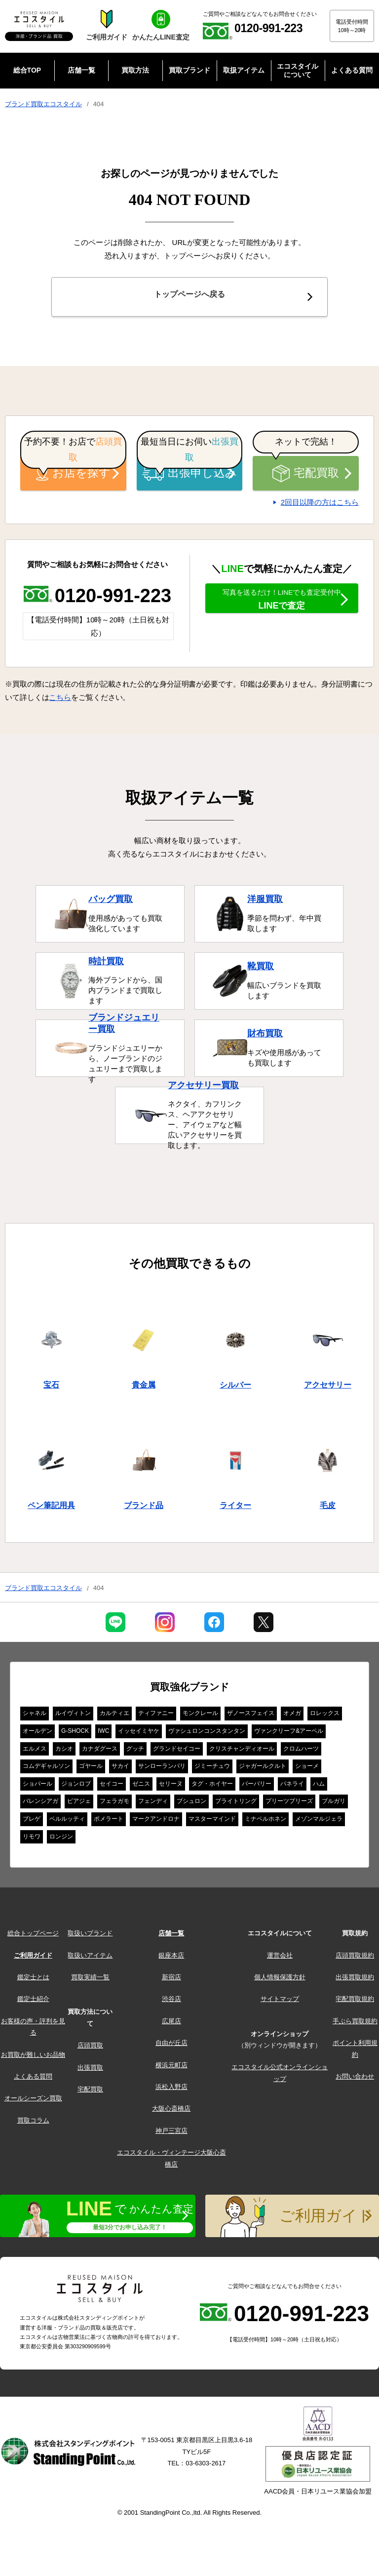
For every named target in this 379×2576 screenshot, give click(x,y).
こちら (60, 700)
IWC (103, 1733)
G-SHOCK (75, 1733)
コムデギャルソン (46, 1768)
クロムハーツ (301, 1751)
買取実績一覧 (90, 1980)
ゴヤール (91, 1768)
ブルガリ (333, 1803)
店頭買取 (90, 2048)
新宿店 (171, 1980)
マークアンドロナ (156, 1821)
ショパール (37, 1786)
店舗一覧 (171, 1936)
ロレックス (325, 1716)
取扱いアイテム (90, 1958)
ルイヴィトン (73, 1716)
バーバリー (256, 1786)
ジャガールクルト (262, 1768)
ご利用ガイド (33, 1958)
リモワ (31, 1839)
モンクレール (200, 1716)
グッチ (135, 1751)
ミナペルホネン (265, 1821)
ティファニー (156, 1716)
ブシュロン (191, 1803)
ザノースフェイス (250, 1716)
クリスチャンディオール (241, 1751)
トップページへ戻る (189, 298)
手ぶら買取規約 (355, 2024)
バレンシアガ (40, 1803)
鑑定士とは (33, 1980)
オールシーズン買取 (33, 2101)
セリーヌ (171, 1786)
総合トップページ (33, 1936)
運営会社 (280, 1958)
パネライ (292, 1786)
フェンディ (153, 1803)
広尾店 (171, 2024)
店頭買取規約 (355, 1958)
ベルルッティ (67, 1821)
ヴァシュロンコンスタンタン (206, 1733)
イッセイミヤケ (138, 1733)
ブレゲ (31, 1821)
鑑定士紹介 (33, 2001)
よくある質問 (33, 2079)
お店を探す (73, 476)
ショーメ (307, 1768)
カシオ (64, 1751)
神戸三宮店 (171, 2133)
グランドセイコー (176, 1751)
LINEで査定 (281, 610)
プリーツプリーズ (289, 1803)
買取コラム (33, 2123)
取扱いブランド (90, 1936)
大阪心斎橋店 (171, 2111)
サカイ (120, 1768)
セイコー (111, 1786)
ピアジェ (79, 1803)
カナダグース (99, 1751)
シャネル (34, 1716)
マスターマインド (212, 1821)
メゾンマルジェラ (318, 1821)
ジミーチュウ (212, 1768)
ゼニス (141, 1786)
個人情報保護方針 (279, 1980)
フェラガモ (114, 1803)
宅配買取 (305, 476)
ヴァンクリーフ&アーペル (288, 1733)
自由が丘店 (171, 2045)
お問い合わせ (355, 2079)
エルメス (34, 1751)
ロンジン (61, 1839)
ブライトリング (236, 1803)
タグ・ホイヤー (212, 1786)
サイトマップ (280, 2001)
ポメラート (108, 1821)
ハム (319, 1786)
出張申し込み (189, 476)
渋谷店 (171, 2001)
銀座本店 (171, 1958)
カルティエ (114, 1716)
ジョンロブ (76, 1786)
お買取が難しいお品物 (33, 2057)
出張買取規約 (355, 1980)
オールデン (37, 1733)
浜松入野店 (171, 2089)
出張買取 (90, 2070)
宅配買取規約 (355, 2001)
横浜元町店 (171, 2068)
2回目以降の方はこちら (320, 505)
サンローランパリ (162, 1768)
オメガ (292, 1716)
